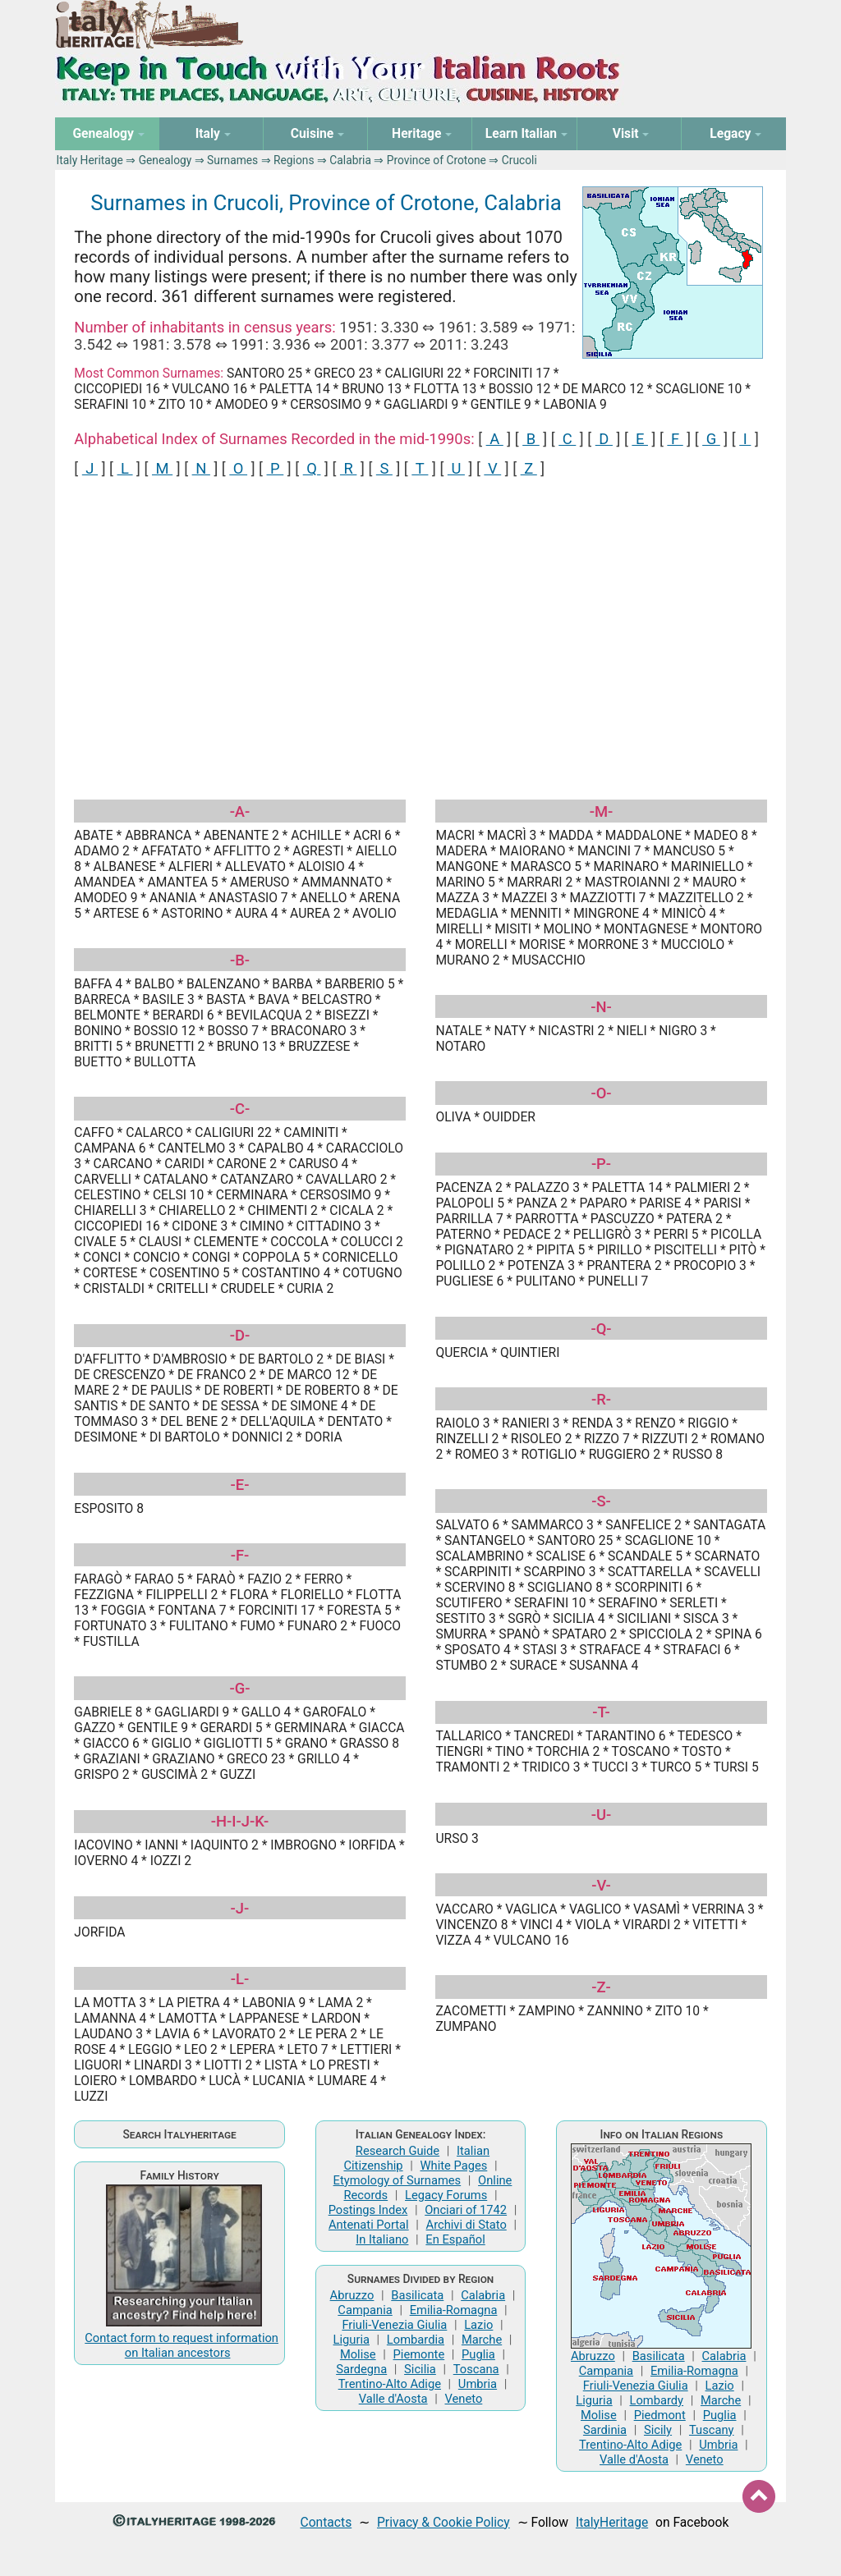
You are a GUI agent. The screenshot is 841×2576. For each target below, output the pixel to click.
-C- (240, 1108)
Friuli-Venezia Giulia (394, 2324)
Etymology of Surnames (397, 2180)
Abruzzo (352, 2295)
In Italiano (382, 2239)
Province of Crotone (436, 160)
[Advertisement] (421, 622)
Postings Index (368, 2209)
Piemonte (419, 2354)
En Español (455, 2239)
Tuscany (711, 2429)
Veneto (464, 2398)
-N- (601, 1006)
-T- (601, 1712)
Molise (358, 2354)
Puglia (478, 2354)
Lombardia (415, 2339)
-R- (601, 1399)
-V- (601, 1885)
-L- (240, 1978)
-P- (601, 1163)
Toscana (476, 2369)
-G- (239, 1688)
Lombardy (657, 2400)
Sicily (658, 2429)
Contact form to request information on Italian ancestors (181, 2345)
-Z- (601, 1987)
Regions (293, 160)
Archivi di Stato (466, 2224)
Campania (365, 2310)
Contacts (326, 2522)
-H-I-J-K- (240, 1821)
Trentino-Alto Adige (389, 2384)
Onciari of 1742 (466, 2209)
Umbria (477, 2384)
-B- (240, 960)
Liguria (351, 2339)
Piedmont (660, 2415)
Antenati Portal (369, 2224)
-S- (601, 1501)
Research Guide (397, 2150)
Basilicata (417, 2295)
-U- (601, 1814)
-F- (240, 1555)
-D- (240, 1335)
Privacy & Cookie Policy (443, 2522)
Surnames (232, 160)
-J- (240, 1908)
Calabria (350, 160)
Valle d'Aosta (393, 2398)
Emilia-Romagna (454, 2310)
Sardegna (361, 2369)
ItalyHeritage (612, 2522)
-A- (240, 811)
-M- (602, 811)
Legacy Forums (446, 2195)
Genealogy (165, 160)
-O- (601, 1093)
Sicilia (420, 2369)
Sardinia (605, 2429)
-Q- (601, 1328)
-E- (240, 1484)
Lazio (478, 2324)
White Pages (453, 2165)
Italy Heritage (90, 160)
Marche (482, 2339)
